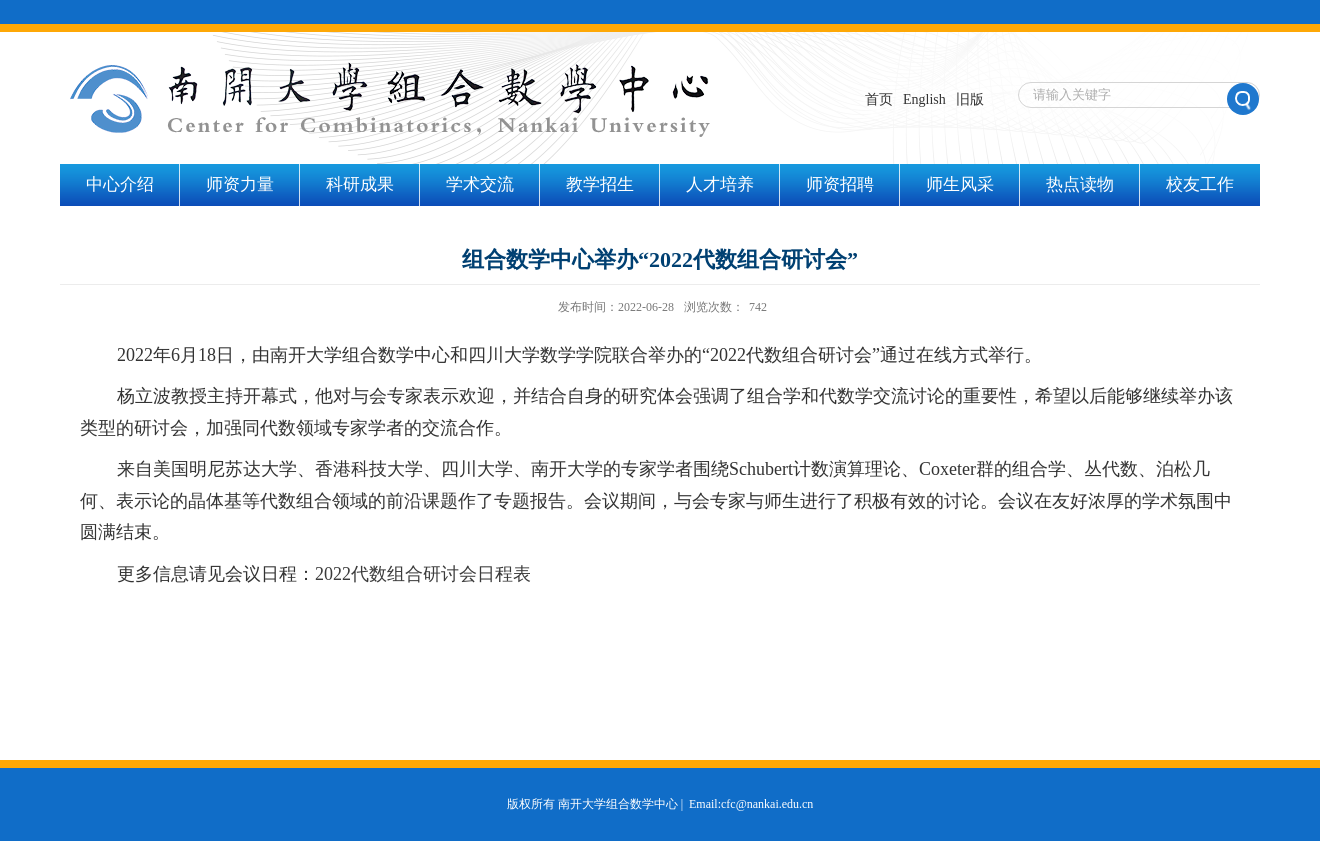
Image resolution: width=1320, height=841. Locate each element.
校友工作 (1200, 184)
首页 (879, 99)
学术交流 (480, 184)
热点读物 (1080, 184)
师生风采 (960, 184)
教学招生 (600, 184)
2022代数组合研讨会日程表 (423, 574)
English (924, 99)
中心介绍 (120, 184)
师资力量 (240, 184)
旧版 (970, 99)
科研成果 (360, 184)
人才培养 (720, 184)
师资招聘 (840, 184)
